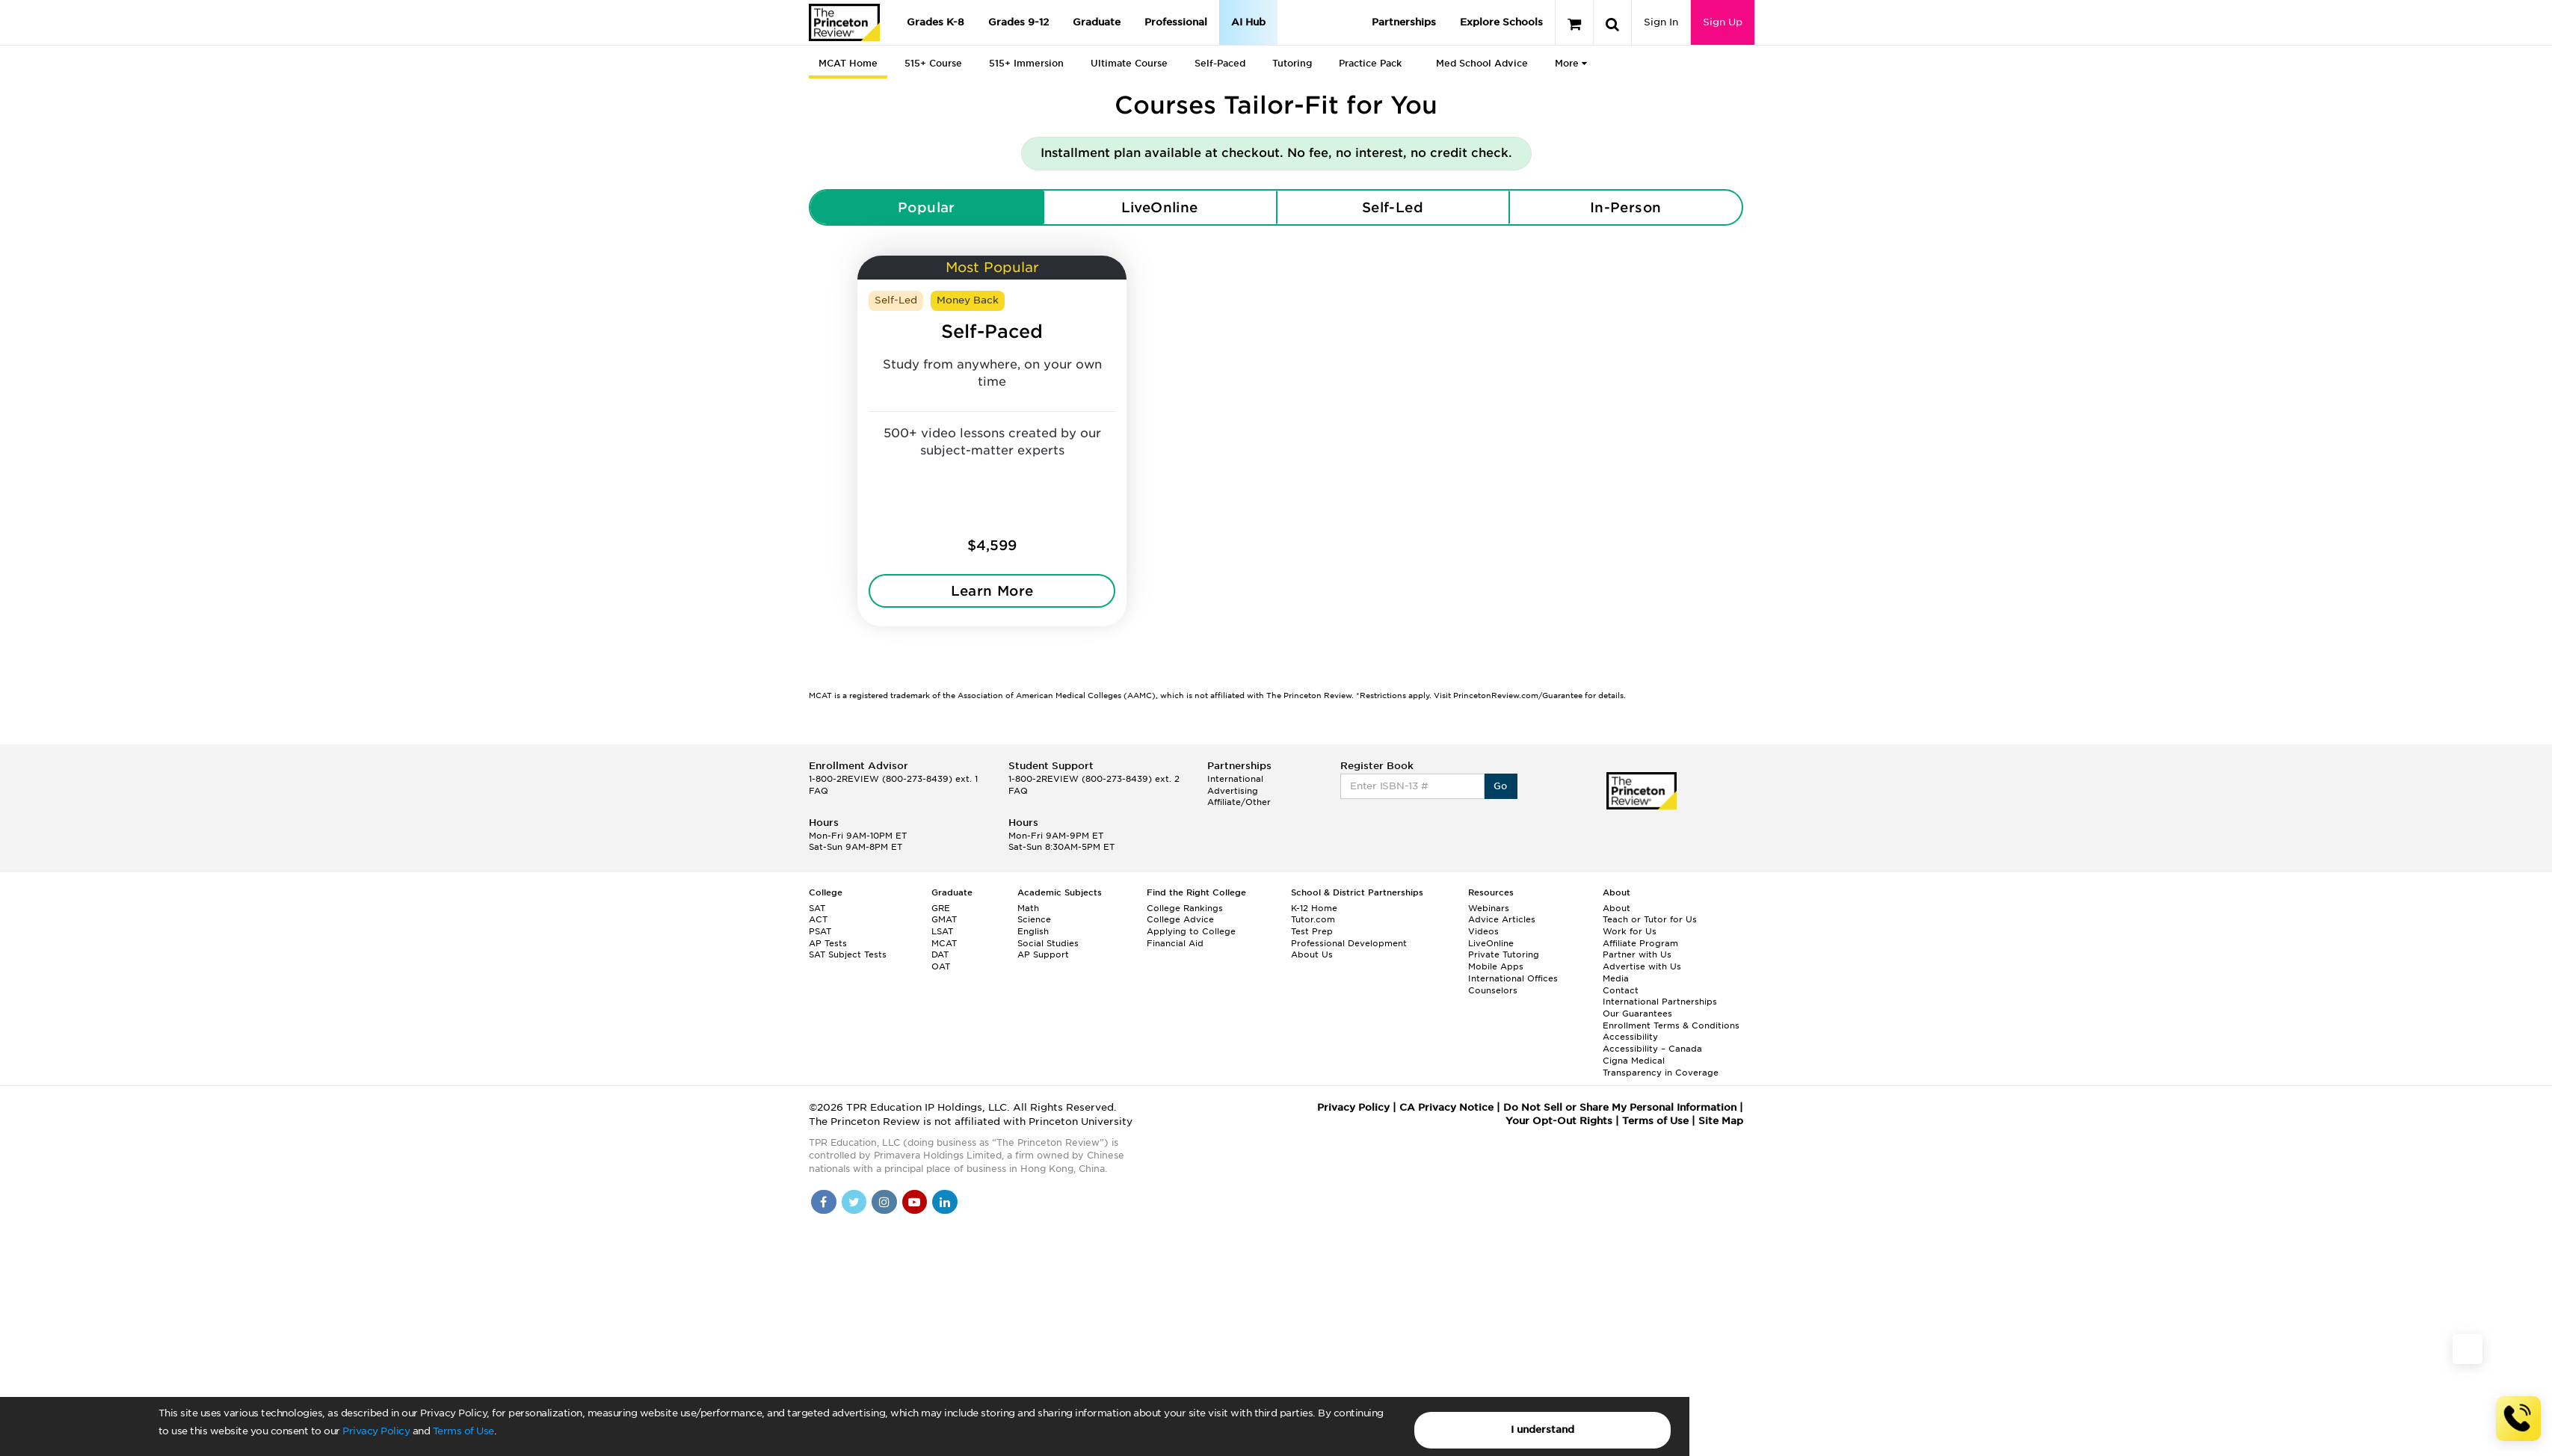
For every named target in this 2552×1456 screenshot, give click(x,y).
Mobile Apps (1495, 966)
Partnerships (1404, 22)
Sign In (1661, 22)
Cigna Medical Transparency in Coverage (1661, 1066)
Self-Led (1392, 207)
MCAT (944, 943)
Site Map (1720, 1120)
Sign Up (1722, 22)
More (1571, 63)
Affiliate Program (1640, 943)
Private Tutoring (1503, 954)
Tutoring (1292, 63)
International (1235, 779)
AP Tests (828, 943)
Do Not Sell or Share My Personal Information (1619, 1107)
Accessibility (1630, 1036)
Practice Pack (1370, 63)
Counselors (1492, 990)
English (1033, 931)
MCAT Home (848, 63)
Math (1028, 908)
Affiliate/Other (1239, 802)
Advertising (1232, 791)
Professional (1175, 22)
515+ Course (933, 63)
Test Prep (1312, 931)
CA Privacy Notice (1446, 1107)
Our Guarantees (1637, 1013)
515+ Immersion (1026, 63)
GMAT (944, 919)
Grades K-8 (935, 22)
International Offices (1513, 978)
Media (1616, 978)
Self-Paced (1220, 63)
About (1616, 908)
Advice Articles (1501, 919)
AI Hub (1248, 22)
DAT (940, 954)
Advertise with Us (1642, 966)
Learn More (992, 591)
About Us (1312, 954)
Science (1034, 919)
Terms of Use (463, 1431)
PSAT (820, 931)
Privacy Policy (376, 1431)
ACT (818, 919)
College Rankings (1185, 908)
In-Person (1626, 207)
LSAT (942, 931)
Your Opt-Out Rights (1558, 1120)
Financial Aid (1175, 943)
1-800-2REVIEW (893, 779)
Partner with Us (1637, 954)
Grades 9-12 (1018, 22)
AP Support (1043, 954)
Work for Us (1629, 931)
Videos (1483, 931)
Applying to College (1191, 931)
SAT (817, 908)
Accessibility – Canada (1652, 1048)
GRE (940, 908)
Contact (1621, 990)
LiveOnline (1159, 207)
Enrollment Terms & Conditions (1671, 1025)
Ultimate (1129, 63)
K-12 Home (1314, 908)
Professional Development (1349, 943)
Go (1501, 786)
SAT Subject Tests (848, 954)
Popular (926, 207)
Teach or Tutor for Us (1650, 919)
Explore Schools (1501, 22)
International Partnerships (1660, 1001)
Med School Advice (1482, 63)
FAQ (818, 791)
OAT (940, 966)
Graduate (1097, 22)
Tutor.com (1313, 919)
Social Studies (1048, 943)
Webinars (1488, 908)
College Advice (1180, 919)
